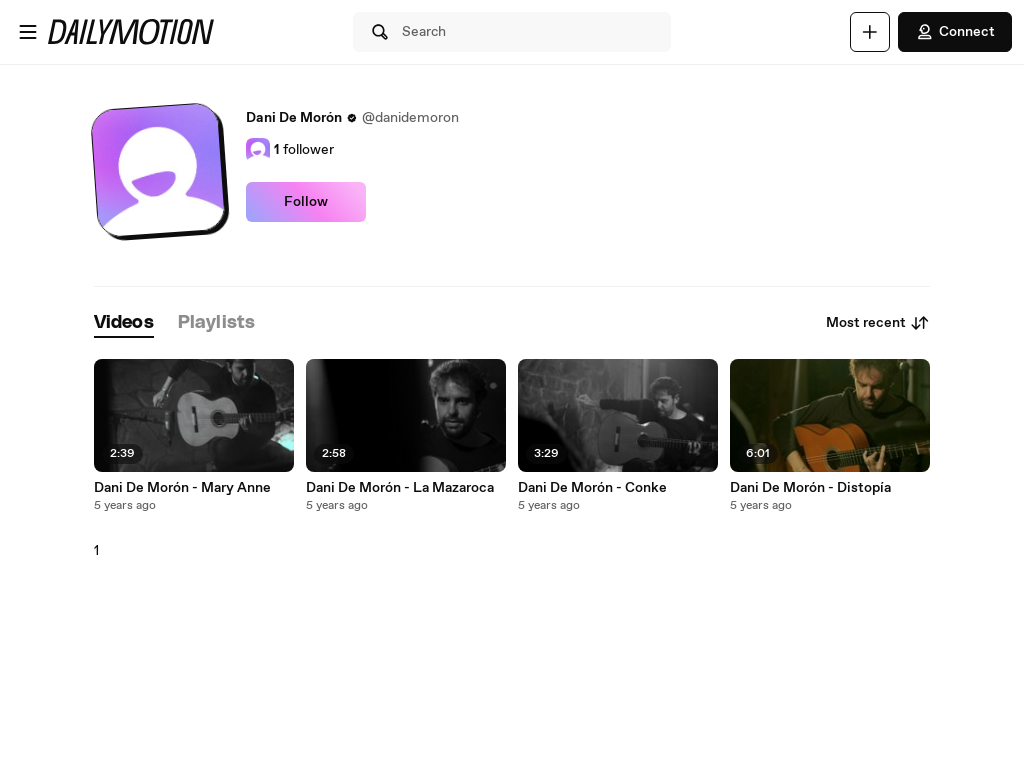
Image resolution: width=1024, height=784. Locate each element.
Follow (306, 202)
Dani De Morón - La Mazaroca (400, 488)
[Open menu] (28, 32)
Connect (955, 32)
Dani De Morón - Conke (592, 488)
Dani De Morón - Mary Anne (182, 488)
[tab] (124, 323)
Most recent (878, 323)
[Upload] (870, 32)
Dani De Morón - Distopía (810, 488)
